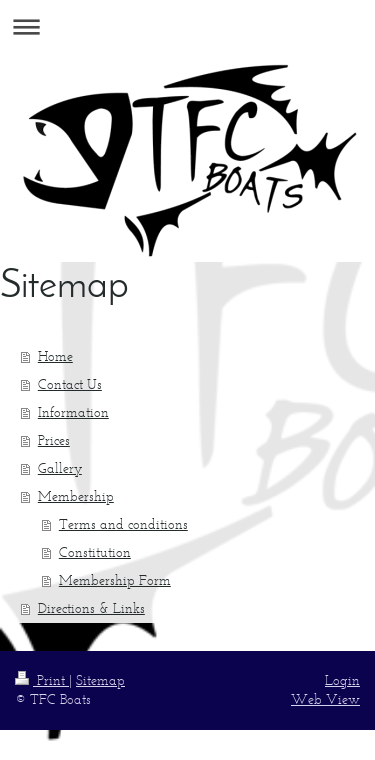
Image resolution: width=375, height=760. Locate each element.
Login (342, 680)
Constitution (95, 552)
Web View (325, 699)
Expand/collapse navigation (187, 26)
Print (42, 680)
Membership (76, 496)
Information (73, 412)
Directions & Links (91, 608)
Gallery (60, 468)
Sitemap (100, 680)
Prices (54, 440)
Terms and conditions (123, 524)
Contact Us (70, 384)
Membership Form (115, 580)
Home (55, 356)
